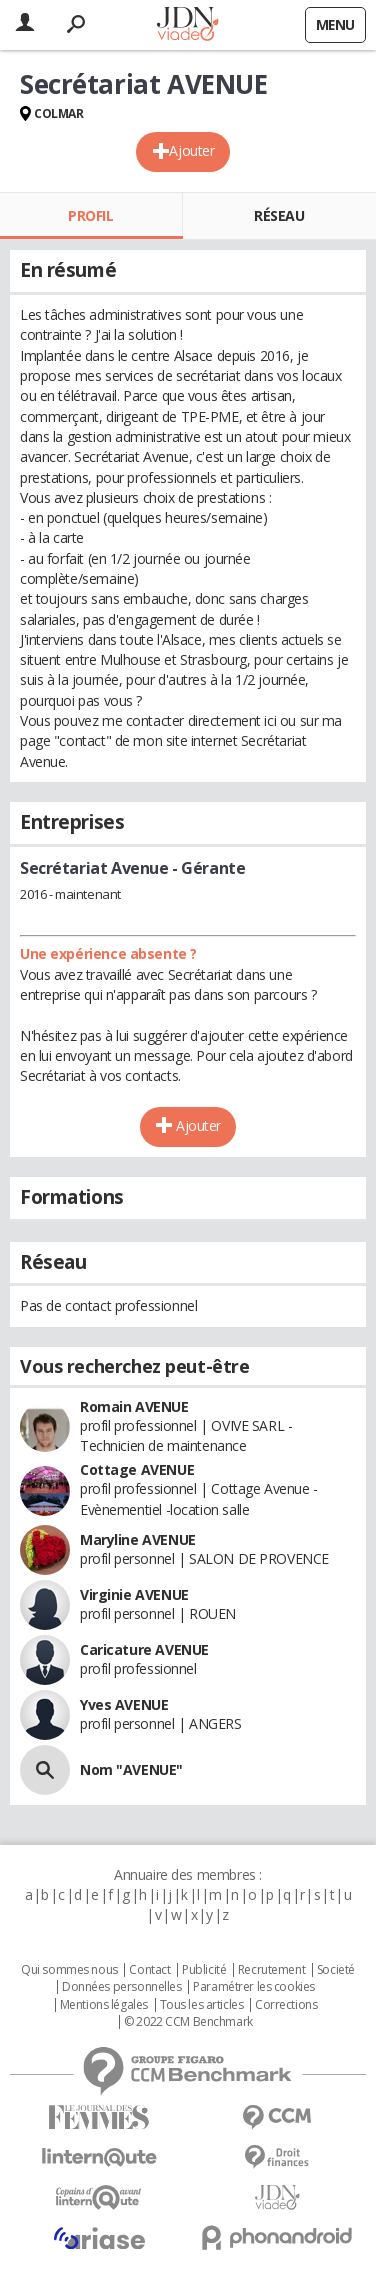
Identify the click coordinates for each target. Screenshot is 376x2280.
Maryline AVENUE (138, 1539)
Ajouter (191, 150)
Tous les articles (202, 2005)
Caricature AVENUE (144, 1649)
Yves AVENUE (124, 1704)
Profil (90, 215)
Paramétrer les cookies (254, 1987)
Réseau (279, 215)
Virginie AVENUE (134, 1594)
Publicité (204, 1970)
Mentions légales (104, 2005)
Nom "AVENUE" (131, 1769)
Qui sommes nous (69, 1970)
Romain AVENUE (134, 1406)
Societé (336, 1970)
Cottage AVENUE (137, 1469)
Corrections (286, 2005)
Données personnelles (122, 1987)
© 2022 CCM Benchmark (188, 2022)
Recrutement (271, 1970)
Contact (149, 1970)
